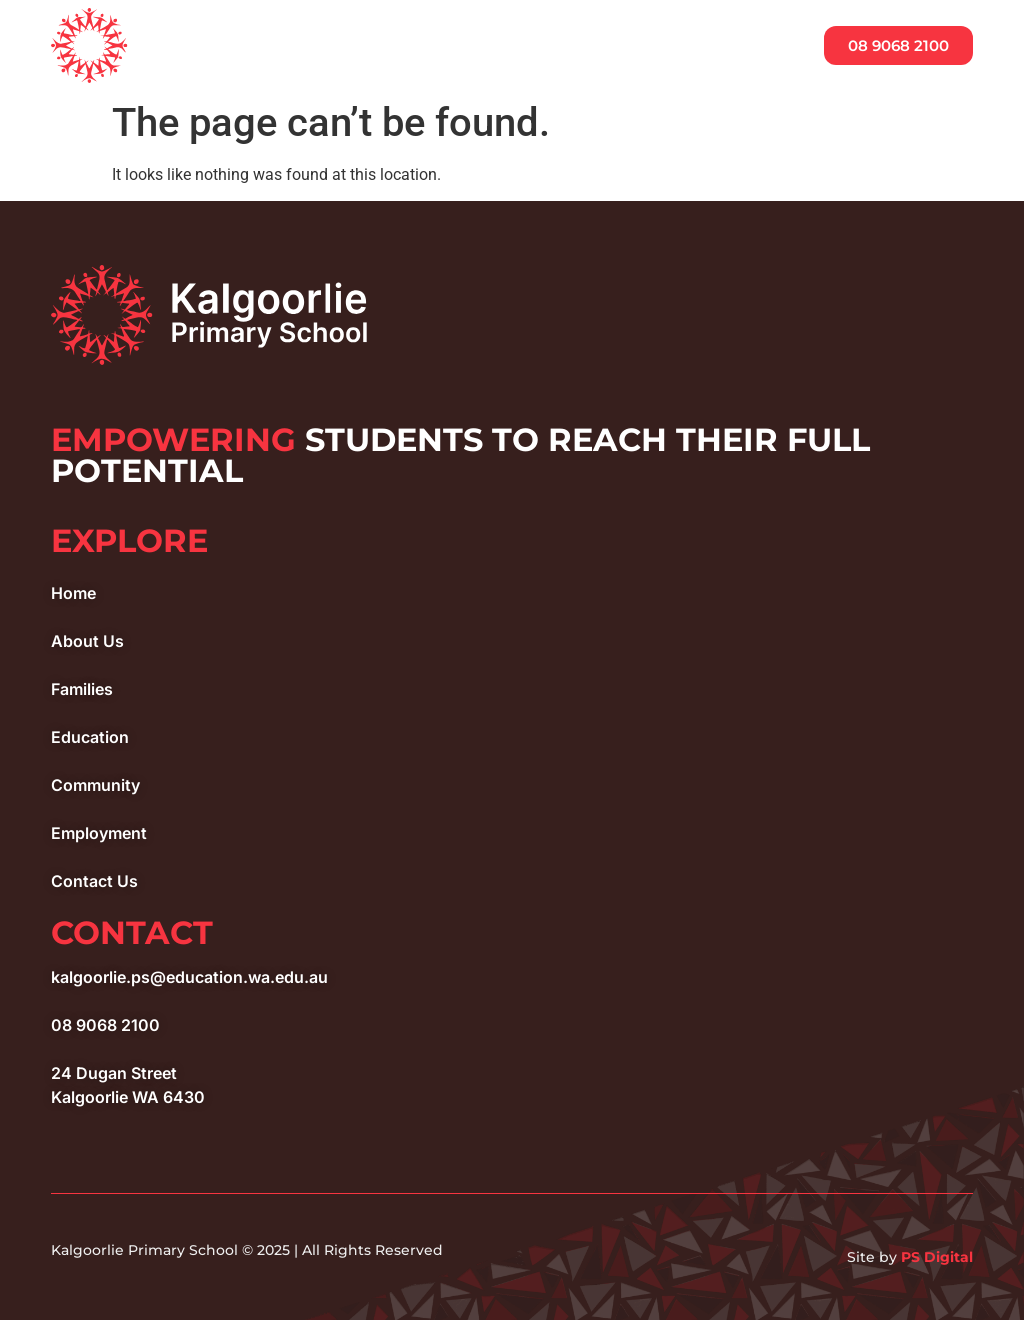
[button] (758, 47)
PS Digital (937, 1257)
